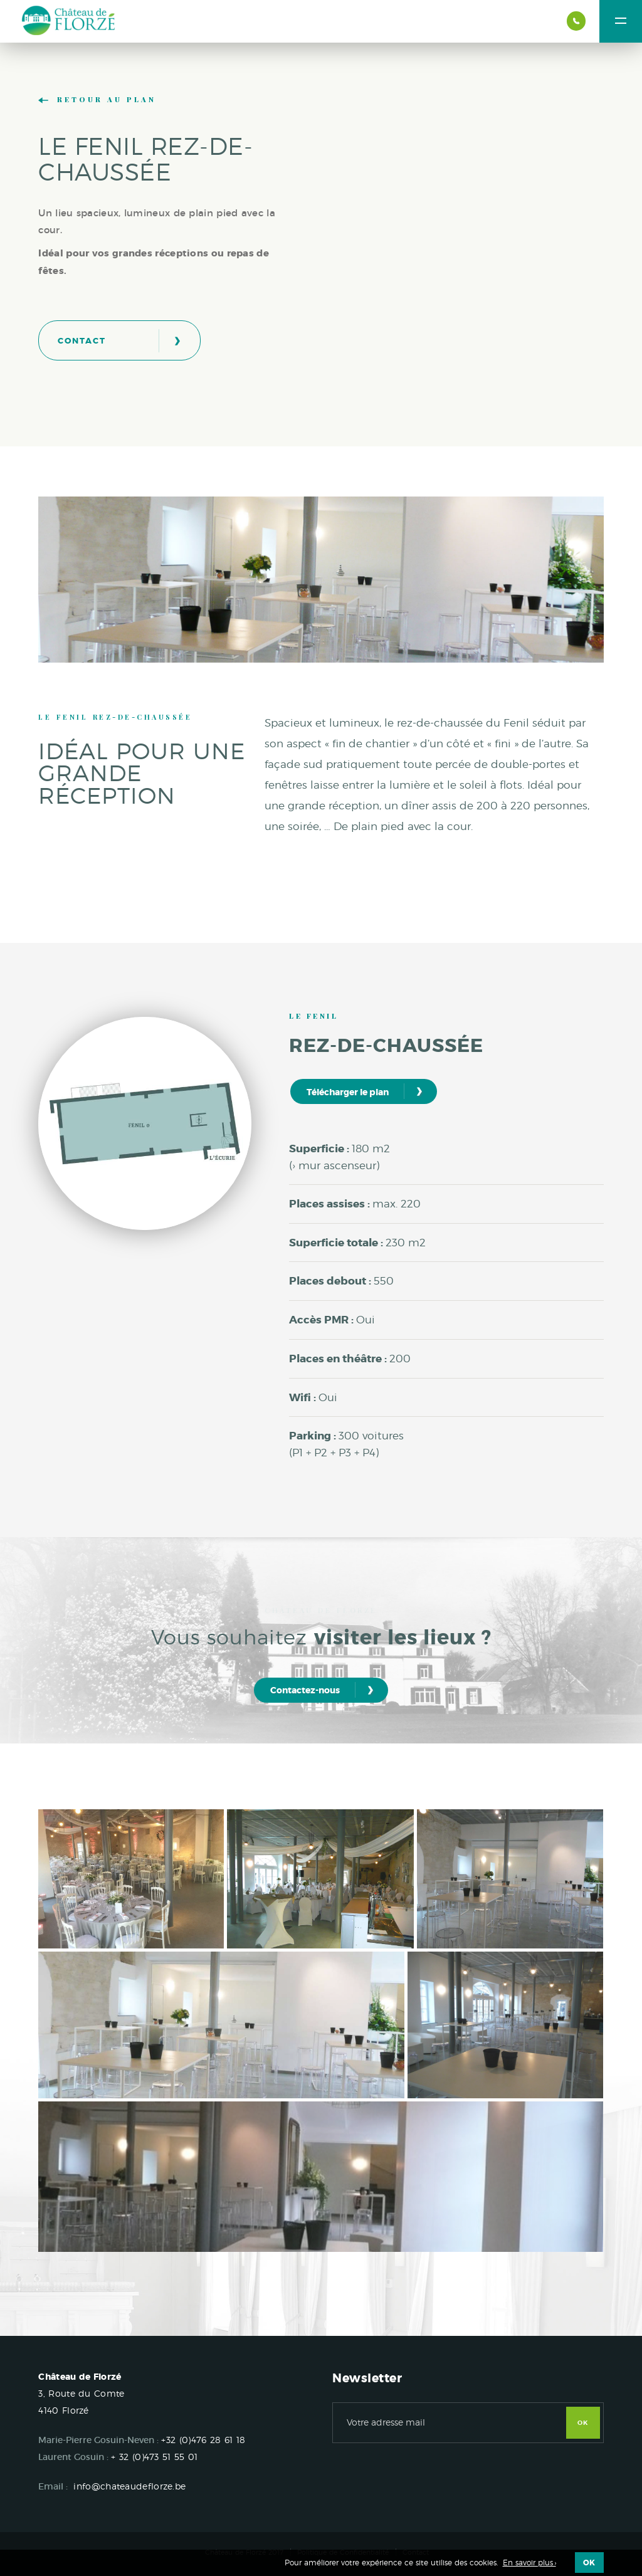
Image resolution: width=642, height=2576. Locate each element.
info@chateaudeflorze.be (129, 2486)
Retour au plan (97, 100)
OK (583, 2423)
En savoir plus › (529, 2562)
